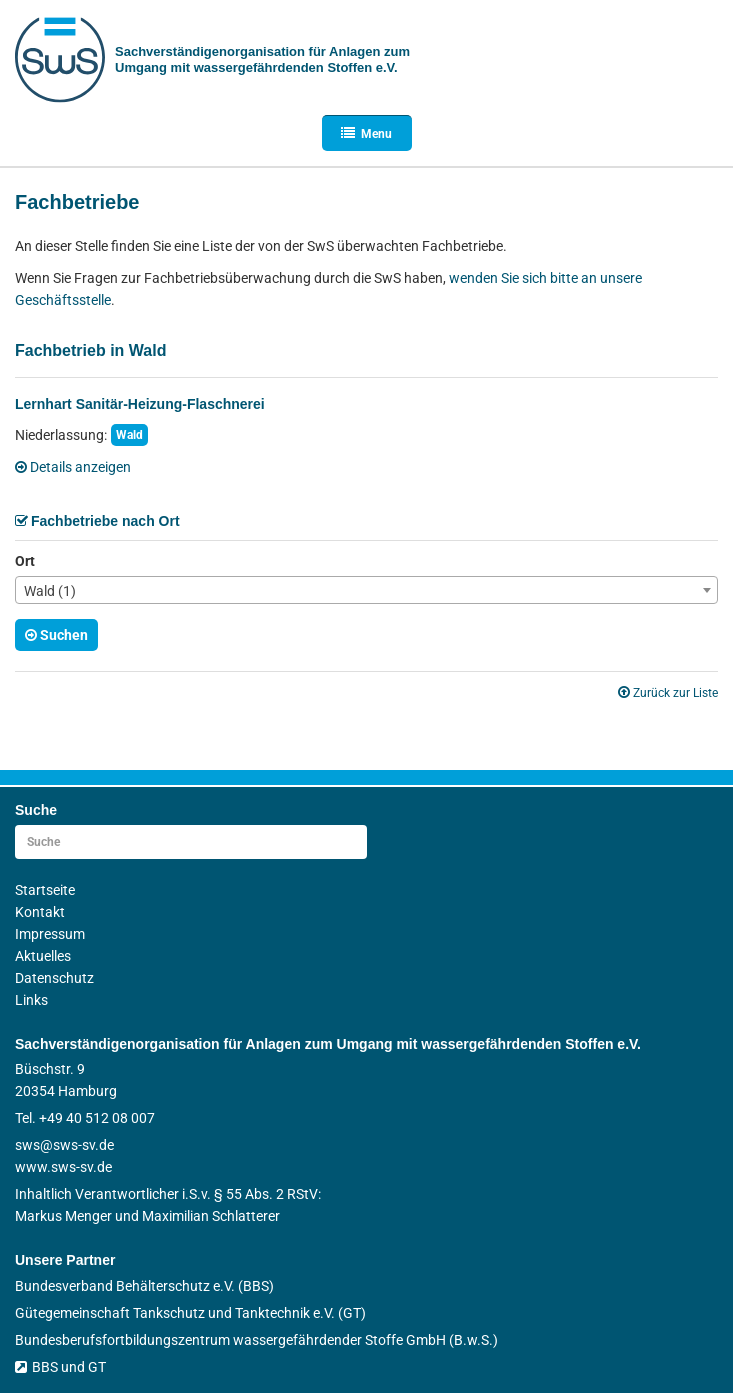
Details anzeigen (73, 467)
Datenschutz (54, 978)
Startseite (45, 890)
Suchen (56, 635)
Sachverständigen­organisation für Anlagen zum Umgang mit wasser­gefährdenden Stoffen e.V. (262, 59)
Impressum (50, 934)
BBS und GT (60, 1367)
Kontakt (40, 912)
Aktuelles (43, 956)
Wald (129, 435)
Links (31, 1000)
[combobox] (366, 590)
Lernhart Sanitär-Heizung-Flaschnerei (140, 404)
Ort (25, 561)
